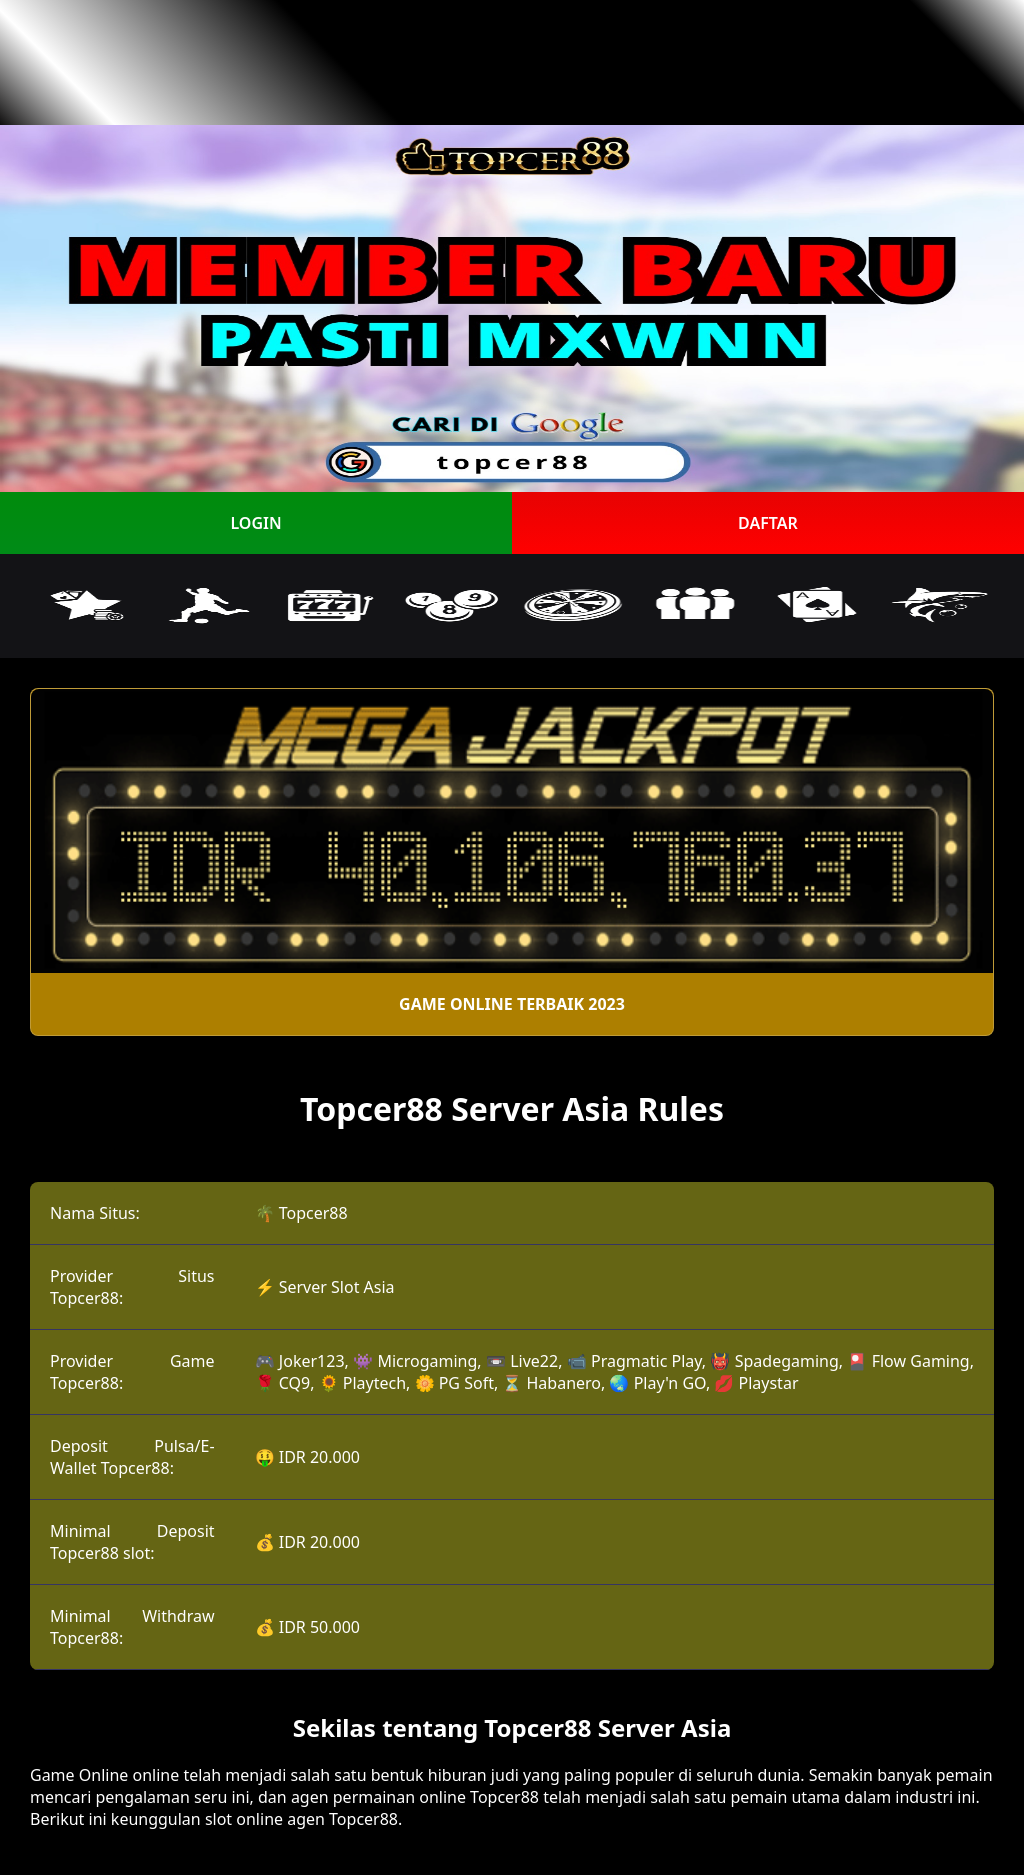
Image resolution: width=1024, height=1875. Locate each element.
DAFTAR (768, 523)
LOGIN (255, 523)
